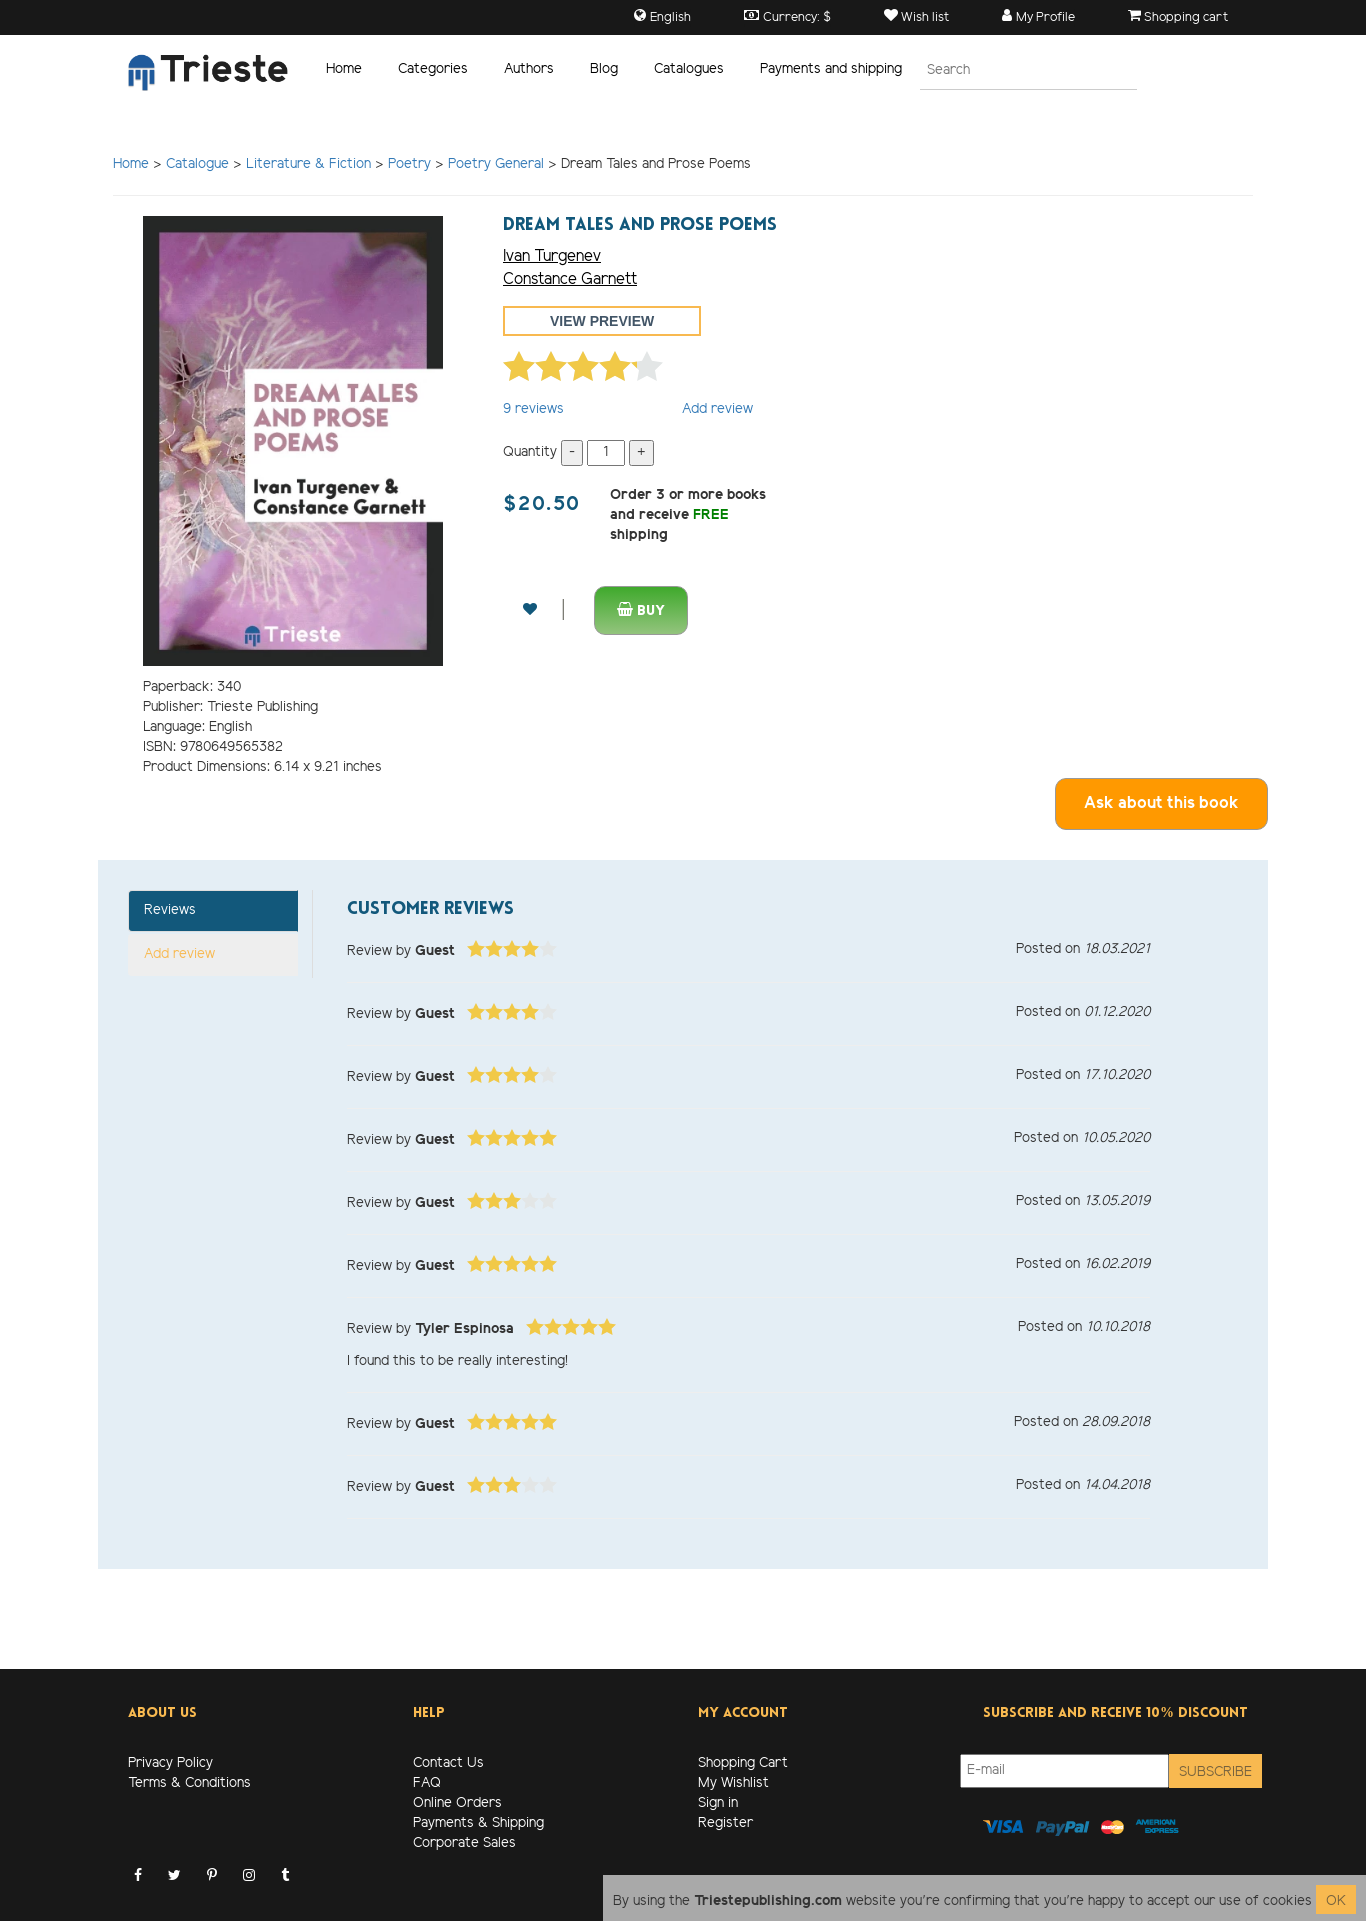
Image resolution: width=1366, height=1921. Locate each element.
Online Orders (457, 1803)
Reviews (170, 910)
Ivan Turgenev (552, 256)
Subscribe (1215, 1772)
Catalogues (689, 69)
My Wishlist (733, 1783)
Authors (529, 69)
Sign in (718, 1803)
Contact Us (448, 1763)
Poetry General (496, 164)
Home (344, 69)
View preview (602, 321)
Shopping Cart (743, 1763)
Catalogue (197, 164)
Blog (604, 69)
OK (1336, 1901)
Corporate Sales (464, 1843)
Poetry (409, 164)
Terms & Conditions (189, 1783)
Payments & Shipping (478, 1823)
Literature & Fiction (308, 164)
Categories (433, 69)
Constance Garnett (570, 279)
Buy (641, 610)
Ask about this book (1161, 803)
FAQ (427, 1783)
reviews (533, 409)
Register (725, 1823)
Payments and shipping (831, 69)
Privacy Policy (170, 1763)
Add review (717, 409)
